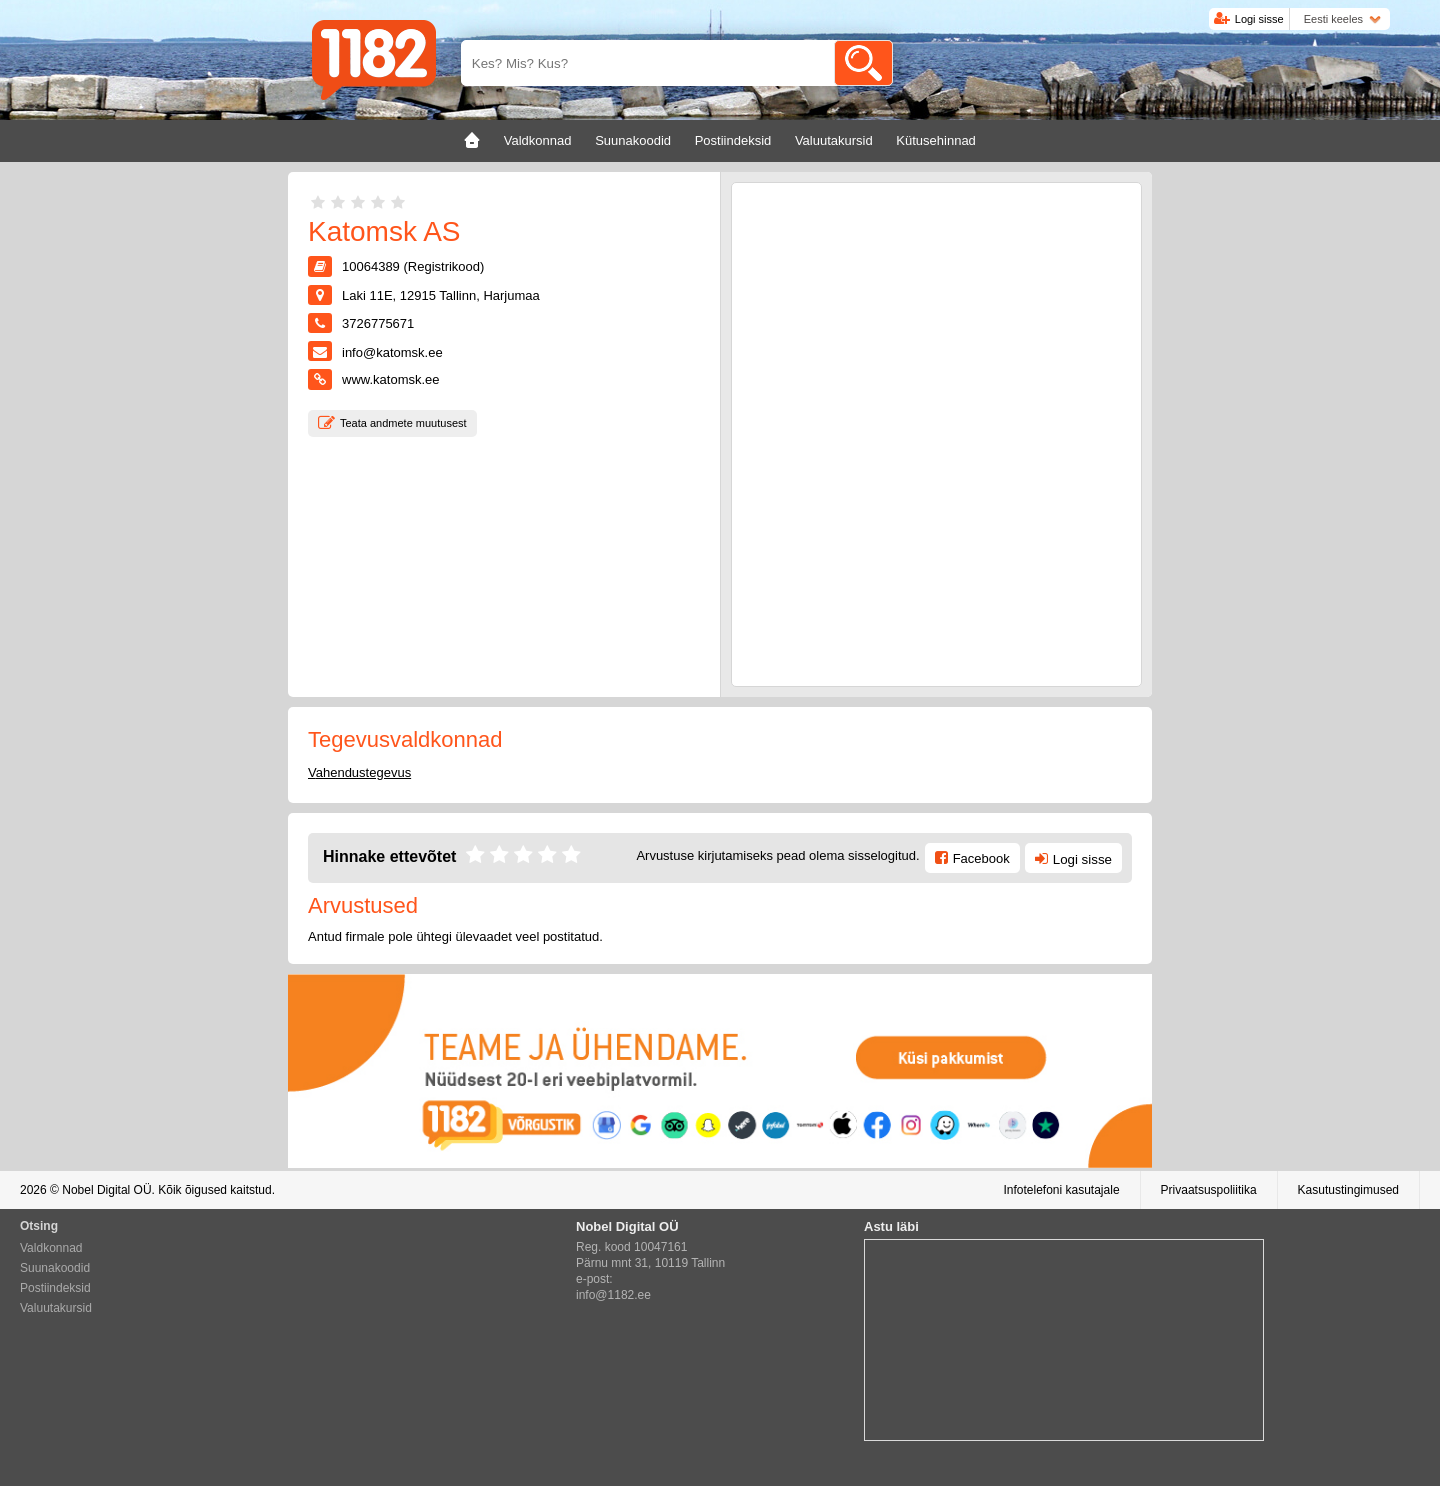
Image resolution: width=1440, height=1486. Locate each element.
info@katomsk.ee (392, 352)
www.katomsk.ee (391, 379)
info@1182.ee (613, 1295)
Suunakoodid (55, 1268)
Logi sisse (1259, 19)
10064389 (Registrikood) (413, 266)
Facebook (981, 858)
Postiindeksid (55, 1288)
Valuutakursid (56, 1308)
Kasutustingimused (1348, 1190)
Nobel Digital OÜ (106, 1190)
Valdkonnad (51, 1248)
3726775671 (378, 323)
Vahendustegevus (359, 772)
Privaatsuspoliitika (1209, 1190)
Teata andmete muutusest (403, 423)
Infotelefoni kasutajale (1061, 1190)
